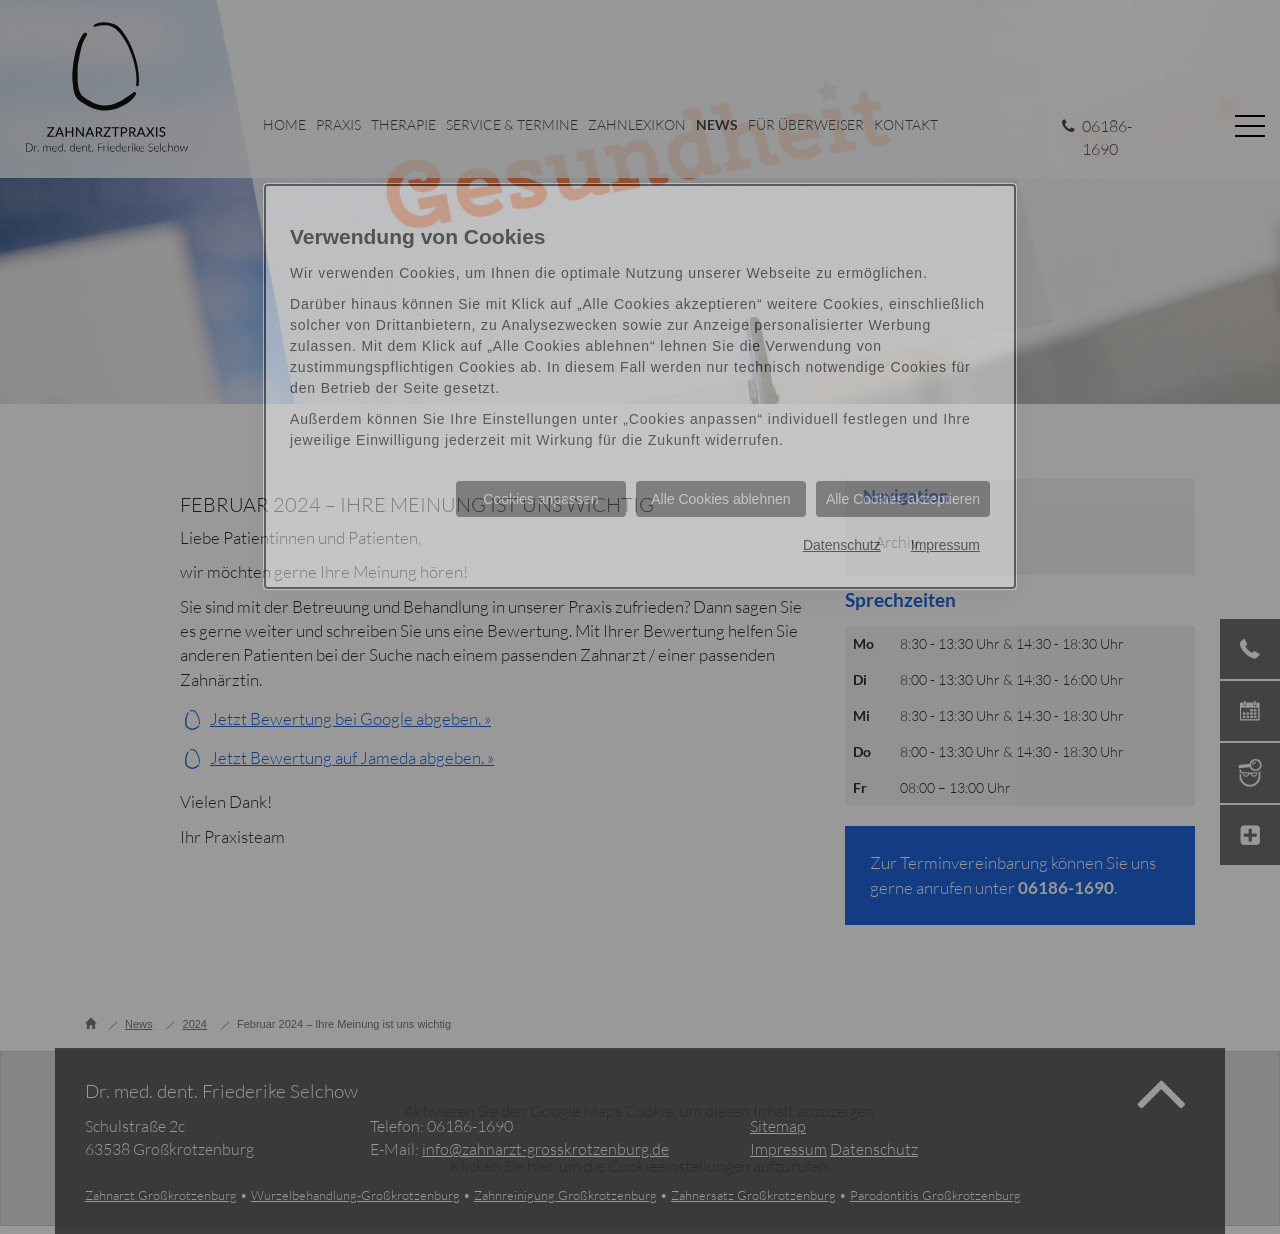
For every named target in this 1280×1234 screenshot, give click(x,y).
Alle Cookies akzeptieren (903, 499)
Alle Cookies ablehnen (720, 499)
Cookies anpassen (540, 499)
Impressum (945, 545)
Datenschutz (842, 545)
